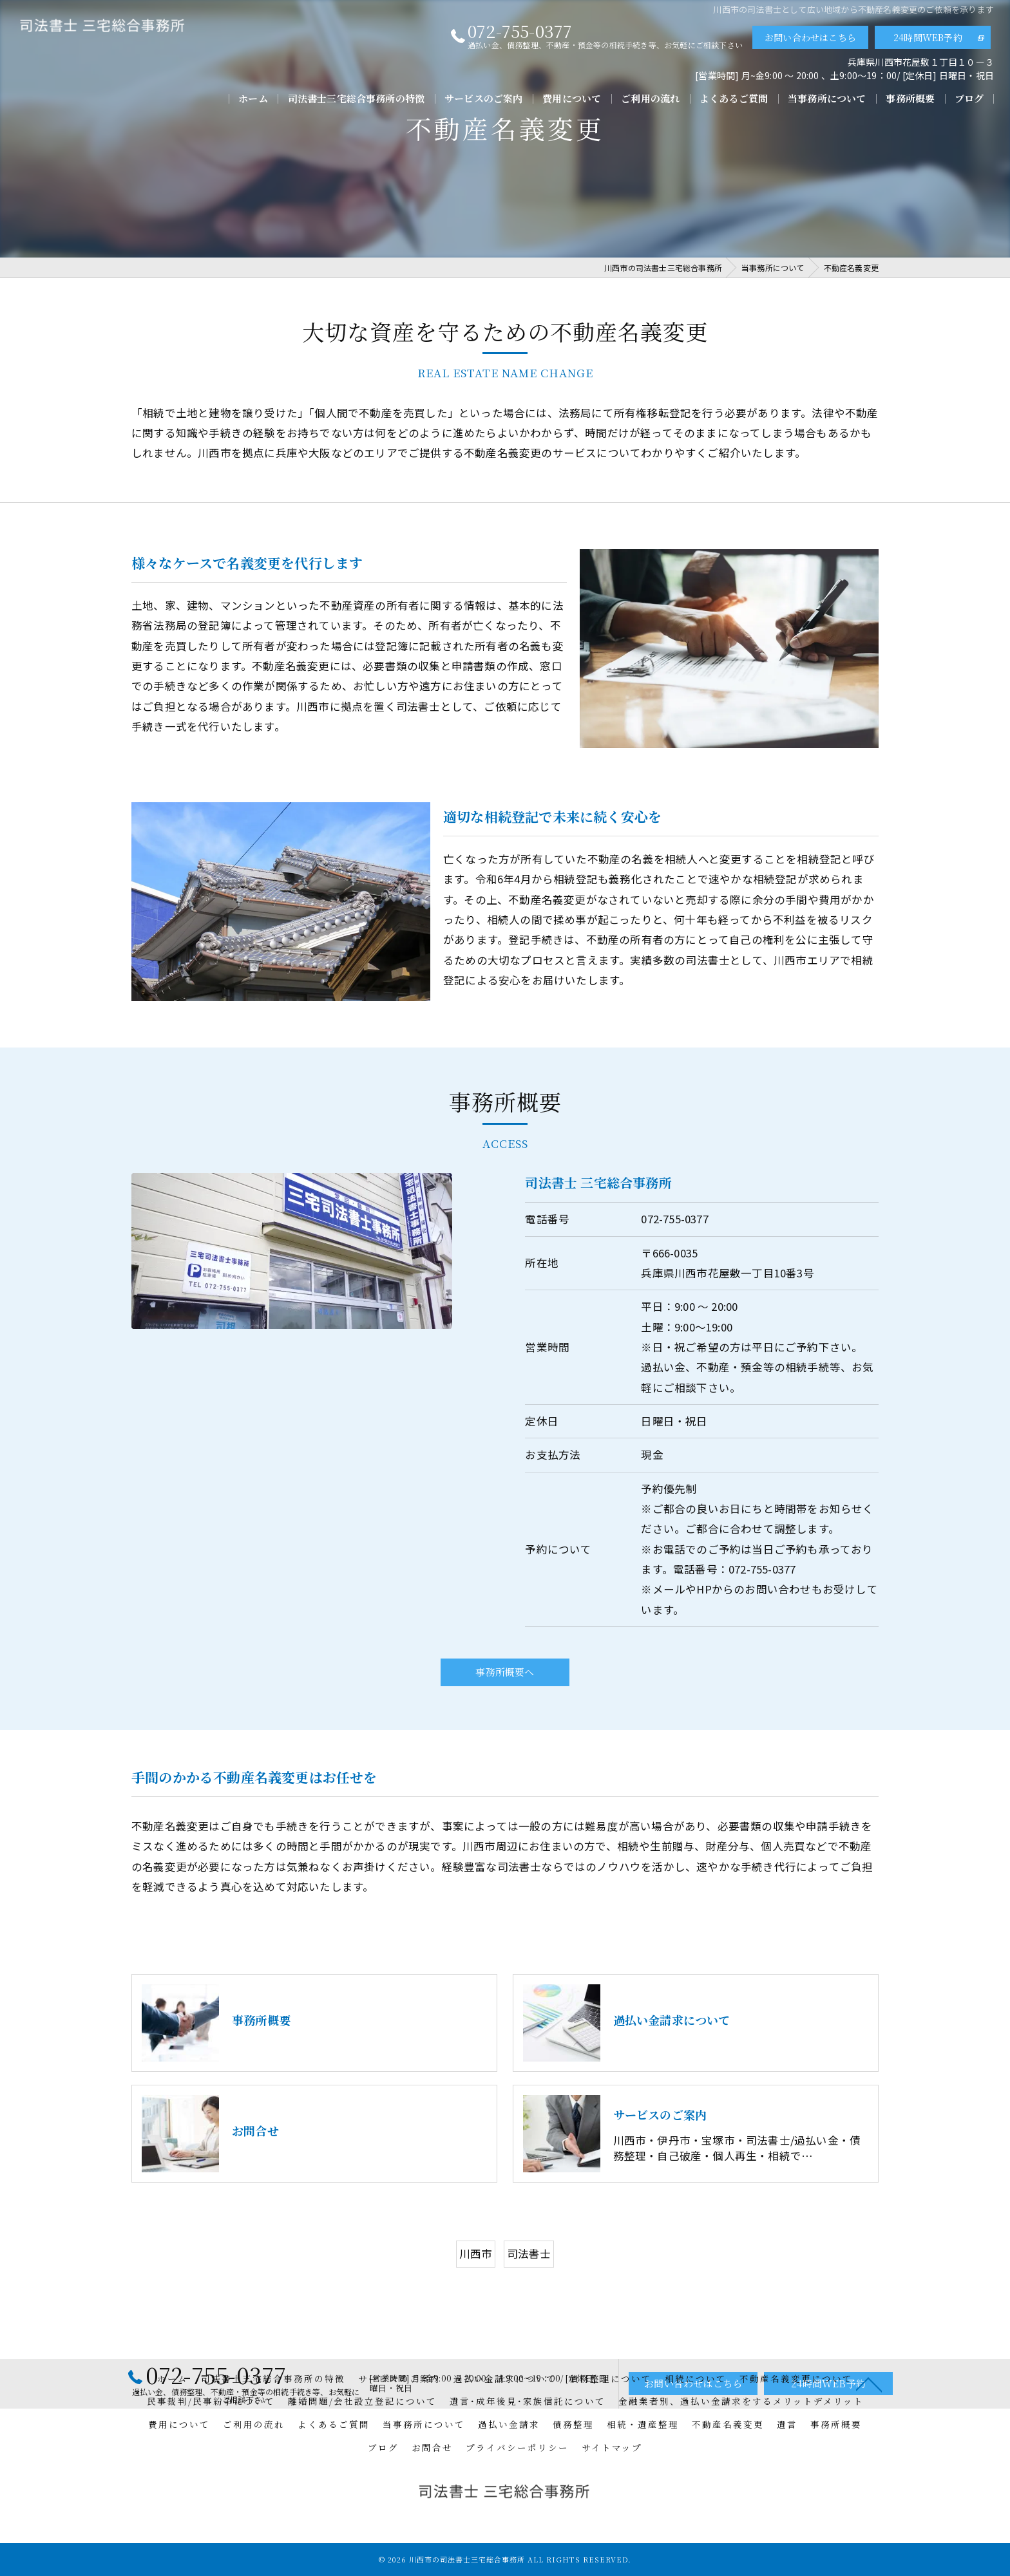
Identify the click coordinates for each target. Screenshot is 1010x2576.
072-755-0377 (674, 1256)
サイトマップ (612, 2447)
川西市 (476, 2291)
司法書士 (529, 2291)
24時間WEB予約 (927, 37)
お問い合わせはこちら (810, 37)
